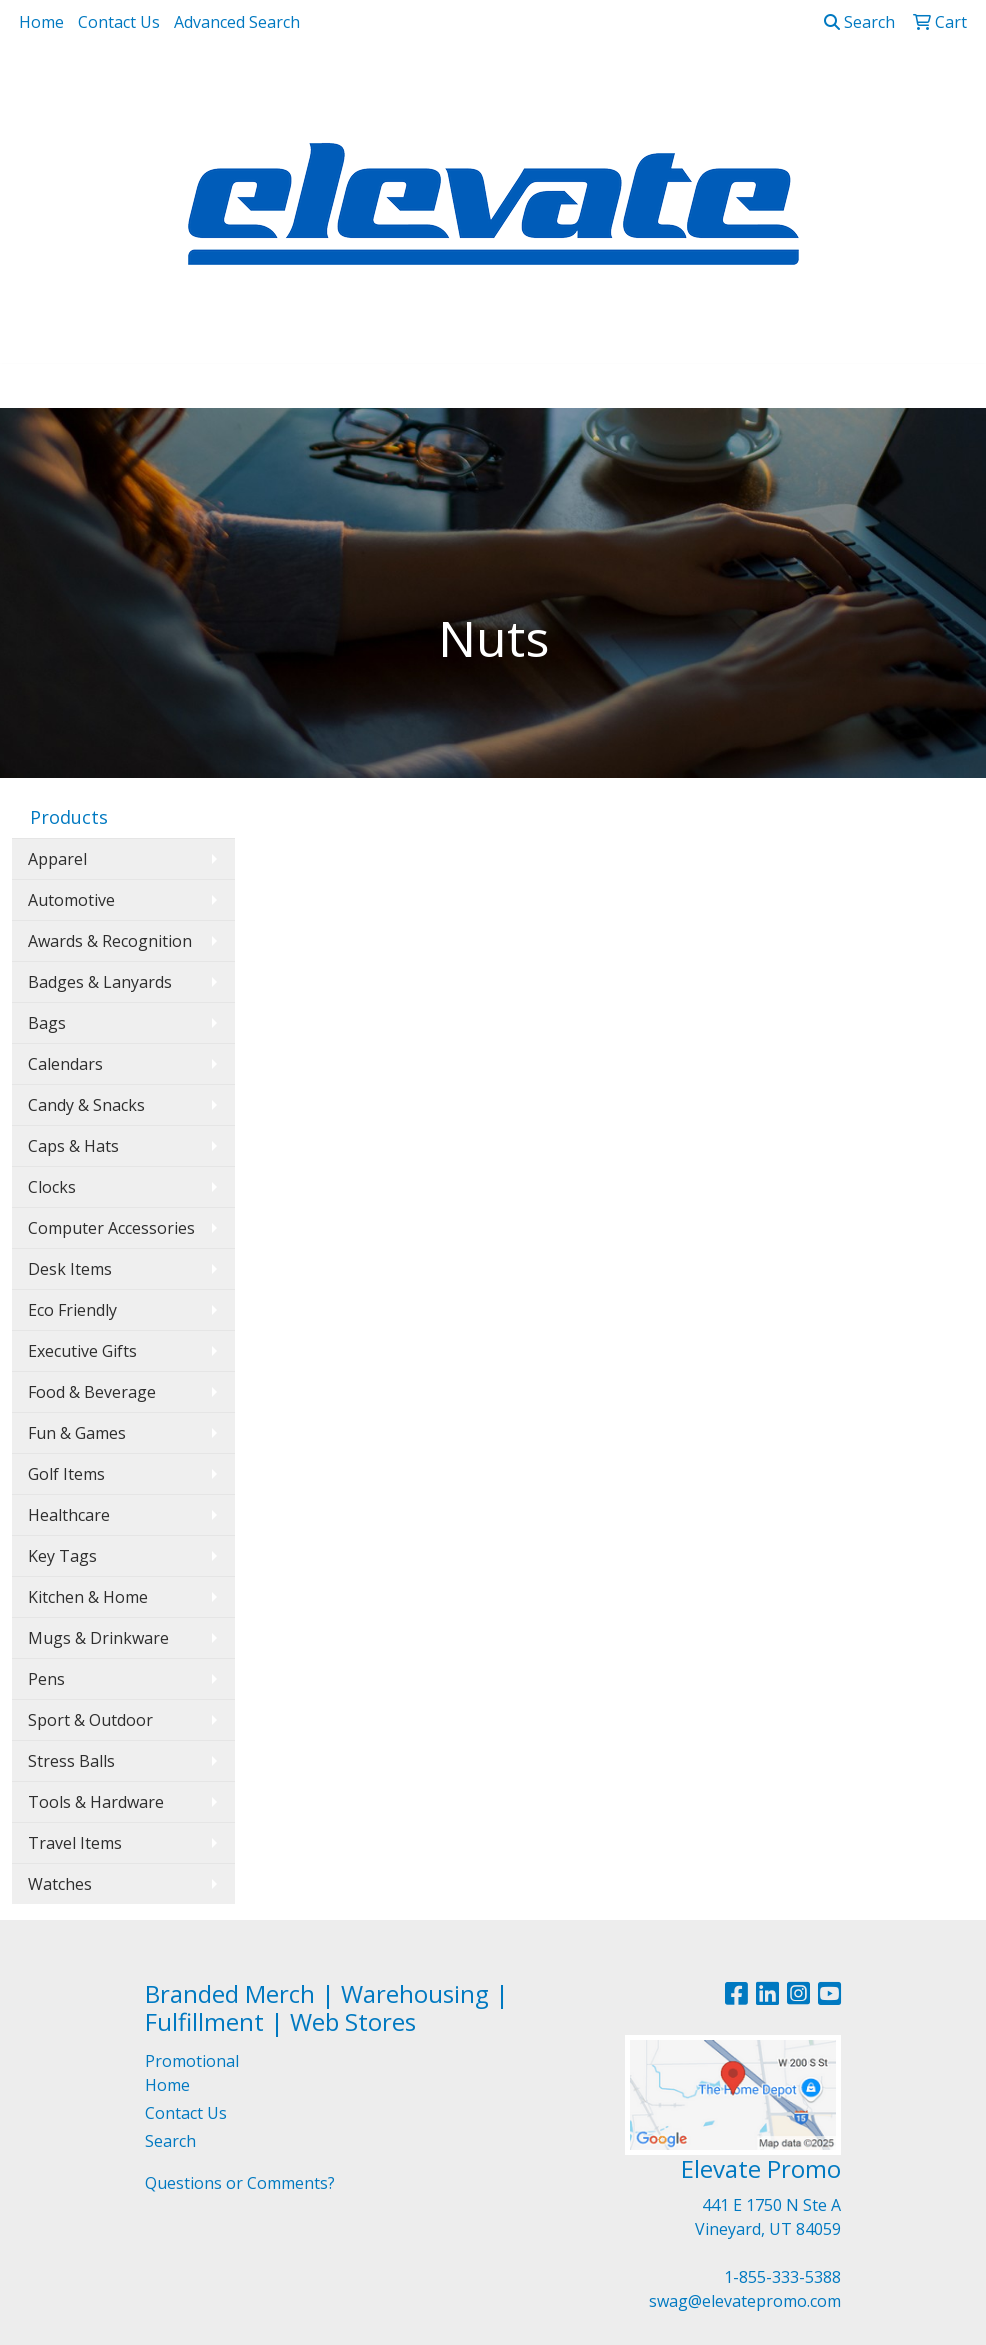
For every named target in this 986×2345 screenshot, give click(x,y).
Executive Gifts (82, 1351)
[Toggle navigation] (31, 386)
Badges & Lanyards (100, 982)
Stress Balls (71, 1761)
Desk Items (70, 1269)
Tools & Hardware (96, 1802)
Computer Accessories (111, 1228)
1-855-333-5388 (782, 2277)
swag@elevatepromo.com (745, 2301)
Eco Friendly (72, 1310)
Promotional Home (192, 2073)
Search (859, 22)
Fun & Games (77, 1433)
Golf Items (66, 1474)
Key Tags (62, 1556)
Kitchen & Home (88, 1597)
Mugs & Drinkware (98, 1638)
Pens (46, 1679)
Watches (60, 1884)
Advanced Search (237, 22)
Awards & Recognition (110, 941)
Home (41, 22)
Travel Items (75, 1843)
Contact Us (119, 22)
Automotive (71, 900)
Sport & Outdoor (90, 1720)
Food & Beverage (92, 1392)
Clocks (52, 1187)
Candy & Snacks (86, 1105)
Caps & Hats (73, 1146)
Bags (47, 1023)
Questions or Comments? (240, 2183)
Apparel (57, 859)
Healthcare (69, 1515)
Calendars (65, 1064)
